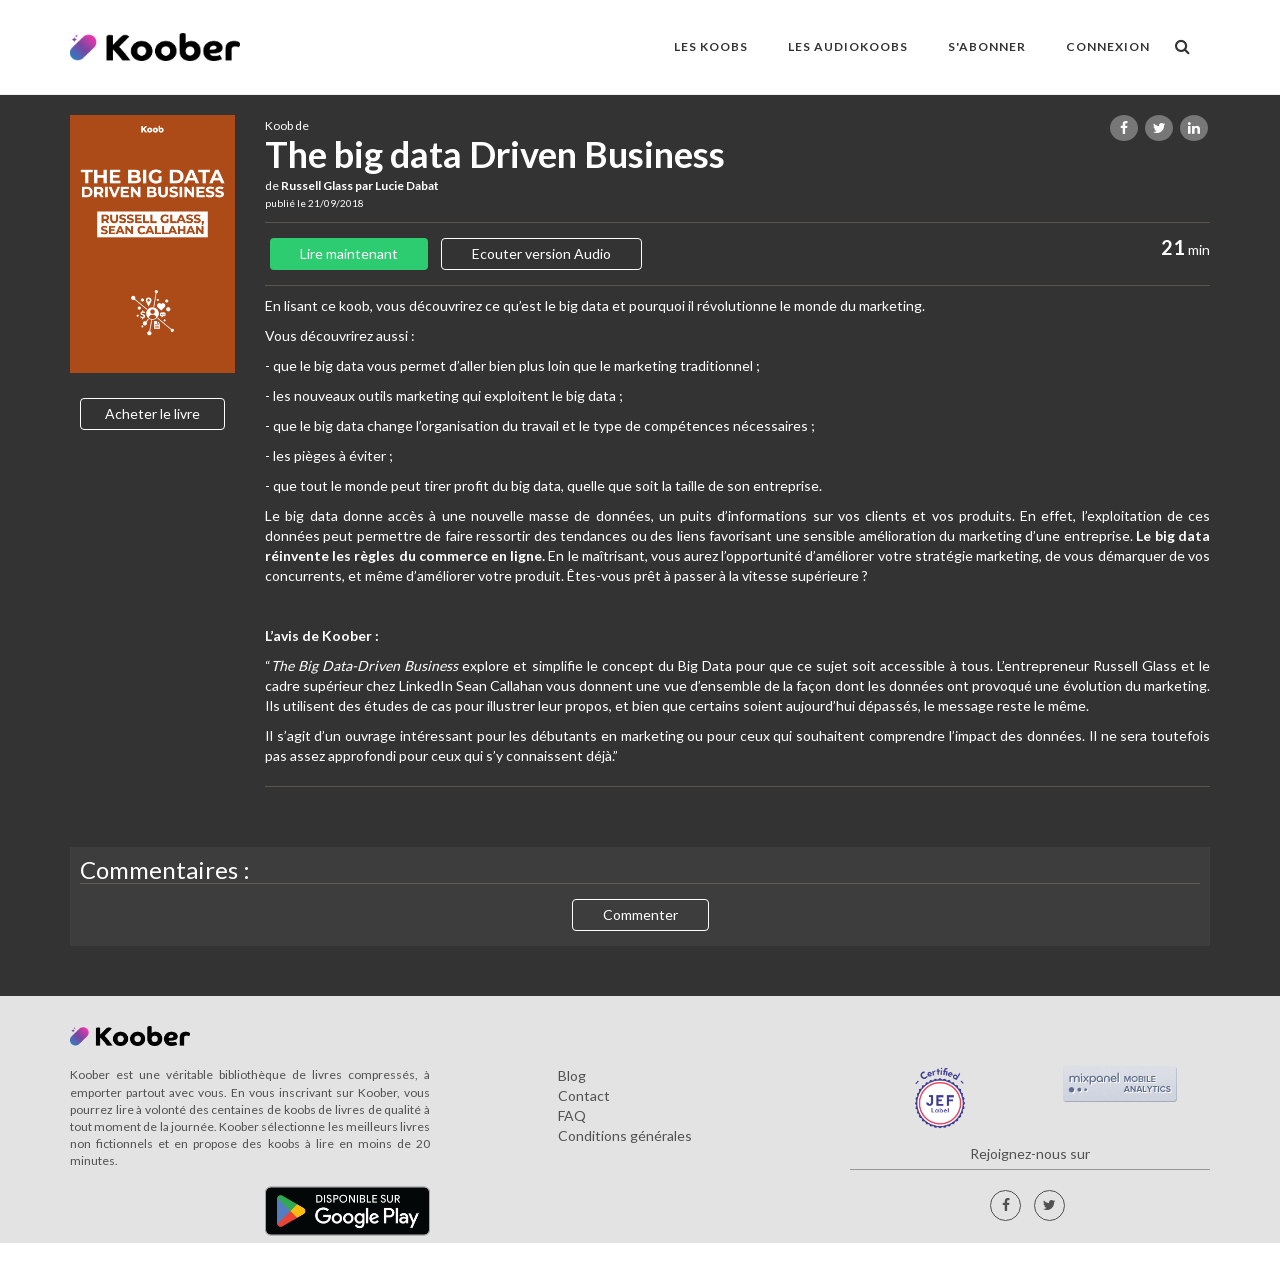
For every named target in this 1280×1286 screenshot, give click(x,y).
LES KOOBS (711, 46)
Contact (584, 1095)
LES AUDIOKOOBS (848, 46)
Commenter (640, 914)
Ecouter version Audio (541, 253)
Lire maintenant (349, 253)
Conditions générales (625, 1135)
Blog (572, 1075)
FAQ (572, 1115)
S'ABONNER (987, 46)
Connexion (1108, 46)
